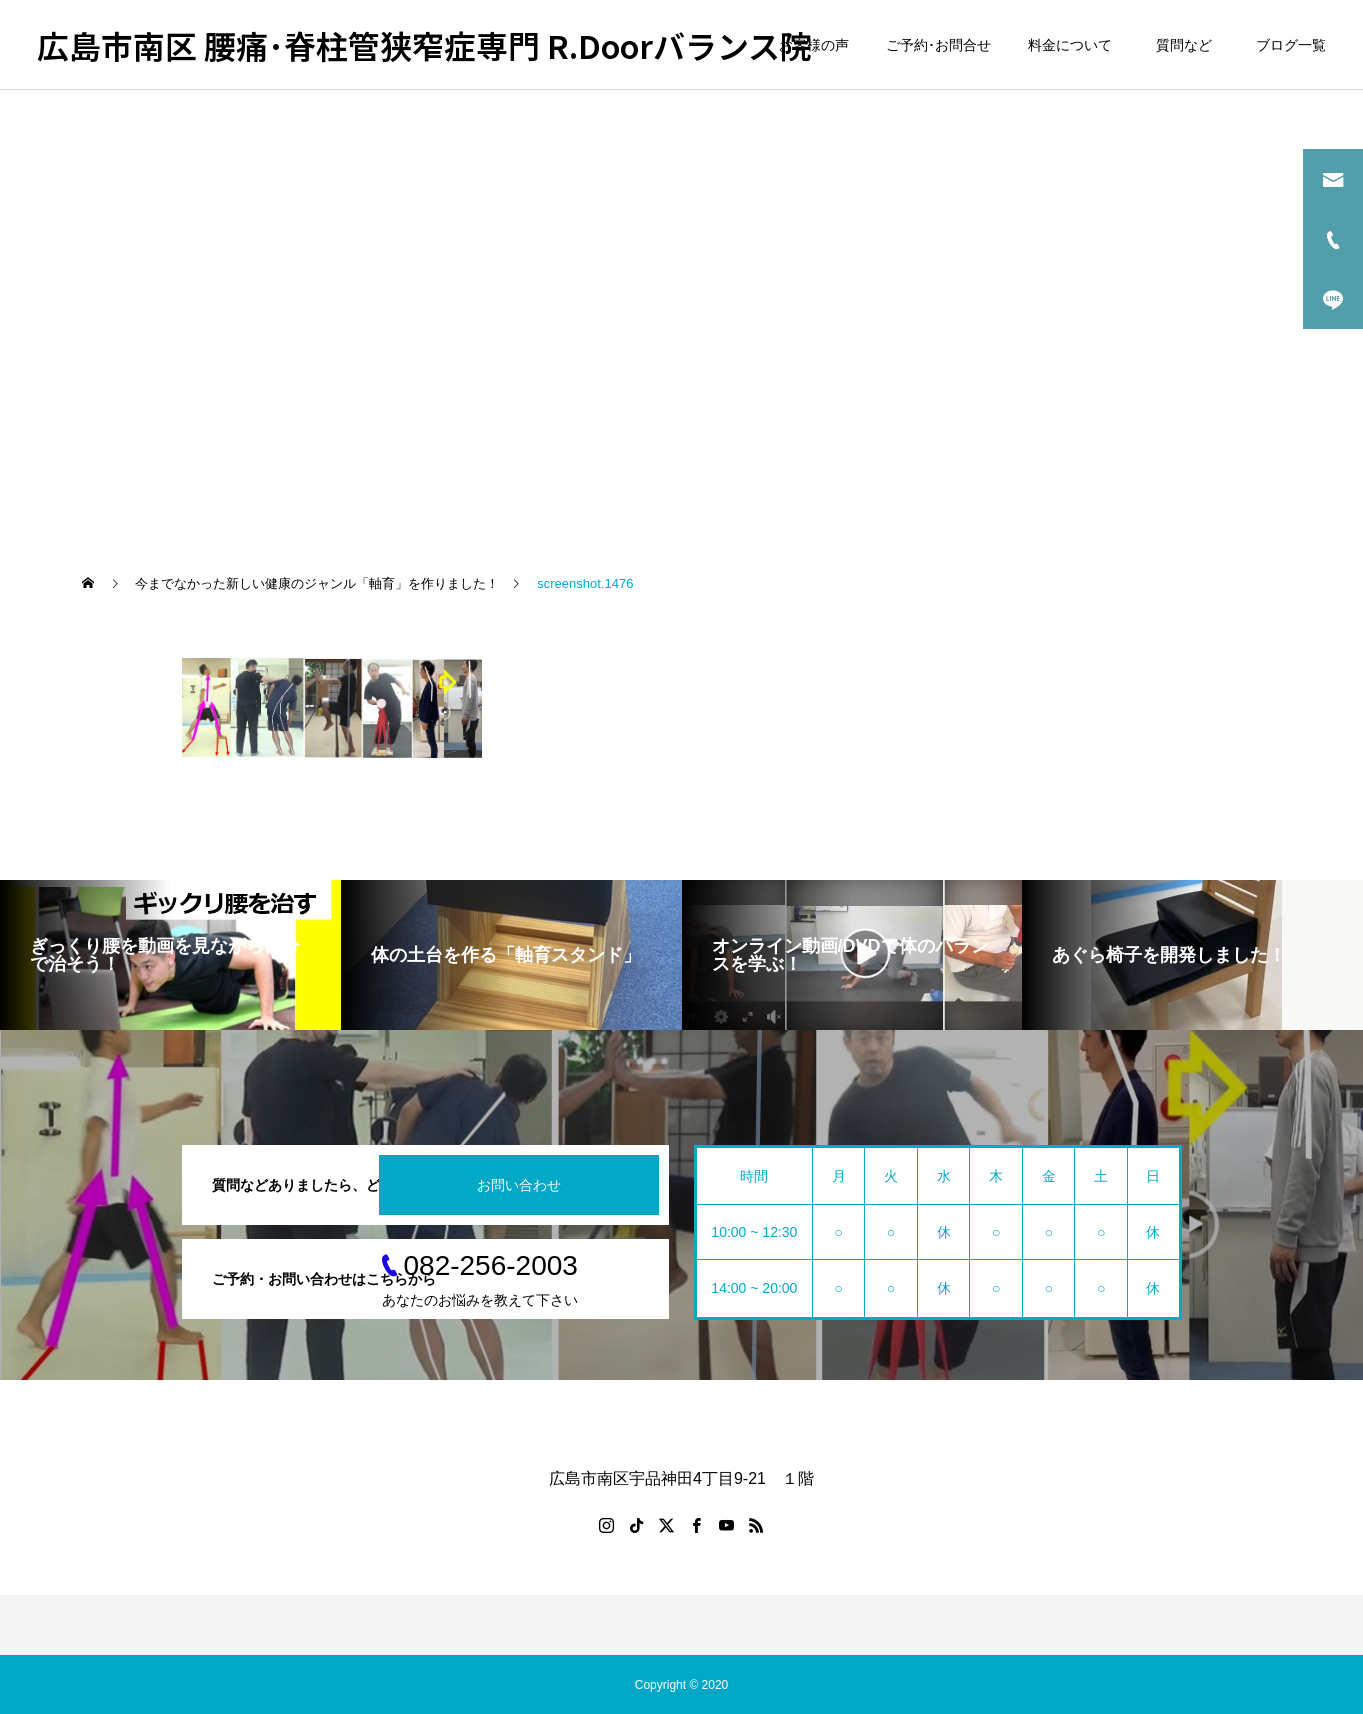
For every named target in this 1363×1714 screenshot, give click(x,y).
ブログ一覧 (1291, 45)
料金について (1070, 45)
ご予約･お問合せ (938, 45)
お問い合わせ (519, 1185)
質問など (1187, 45)
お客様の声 (814, 45)
